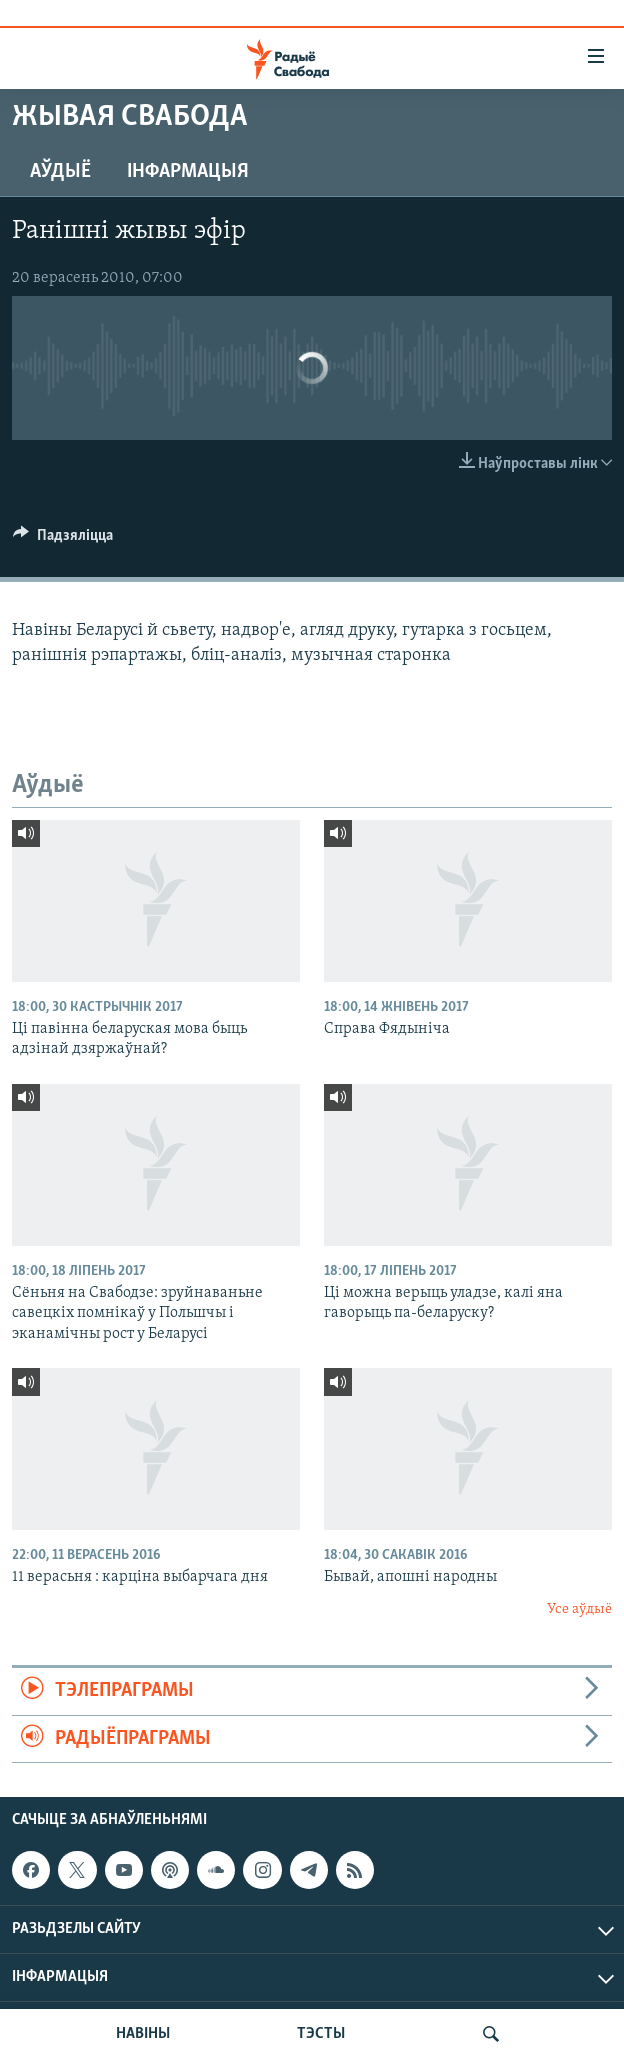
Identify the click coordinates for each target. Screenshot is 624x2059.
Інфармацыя (188, 172)
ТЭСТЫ (321, 2034)
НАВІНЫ (143, 2034)
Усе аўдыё (579, 1609)
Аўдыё (60, 172)
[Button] (63, 540)
